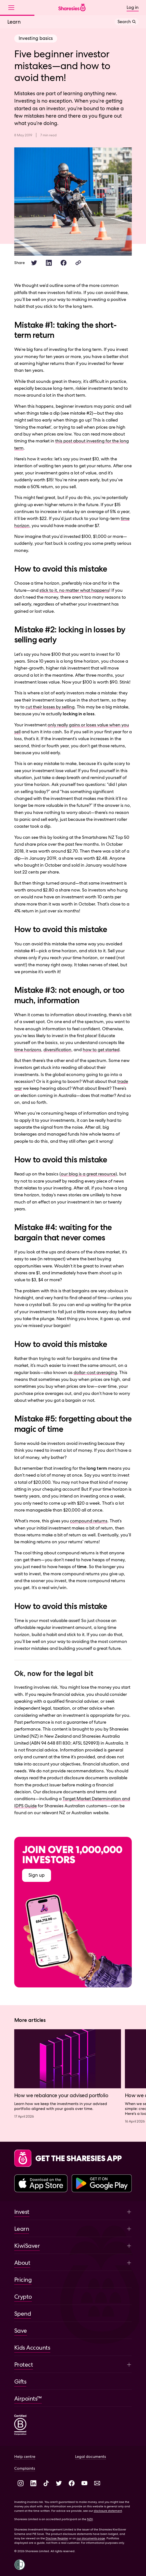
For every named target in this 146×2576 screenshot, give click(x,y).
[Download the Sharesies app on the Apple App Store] (41, 2183)
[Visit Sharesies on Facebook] (71, 2483)
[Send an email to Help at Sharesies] (97, 2483)
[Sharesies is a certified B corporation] (20, 2425)
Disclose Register (57, 2538)
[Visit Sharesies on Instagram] (20, 2483)
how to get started (101, 1050)
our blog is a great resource (88, 1174)
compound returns (88, 1521)
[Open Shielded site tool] (19, 2564)
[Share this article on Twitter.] (34, 262)
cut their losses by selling (50, 707)
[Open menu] (13, 7)
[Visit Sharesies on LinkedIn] (33, 2483)
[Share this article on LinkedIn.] (48, 262)
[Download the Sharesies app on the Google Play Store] (102, 2183)
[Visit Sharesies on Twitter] (59, 2483)
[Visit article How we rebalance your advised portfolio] (67, 2074)
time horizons (27, 1050)
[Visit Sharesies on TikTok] (46, 2483)
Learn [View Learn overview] (14, 22)
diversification (57, 1050)
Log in (133, 7)
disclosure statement (108, 2511)
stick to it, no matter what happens (74, 590)
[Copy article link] (78, 262)
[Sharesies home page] (72, 7)
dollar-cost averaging (95, 1372)
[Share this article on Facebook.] (63, 262)
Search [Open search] (127, 21)
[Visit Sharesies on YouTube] (84, 2483)
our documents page (91, 2538)
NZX (90, 2519)
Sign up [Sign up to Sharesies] (36, 1875)
